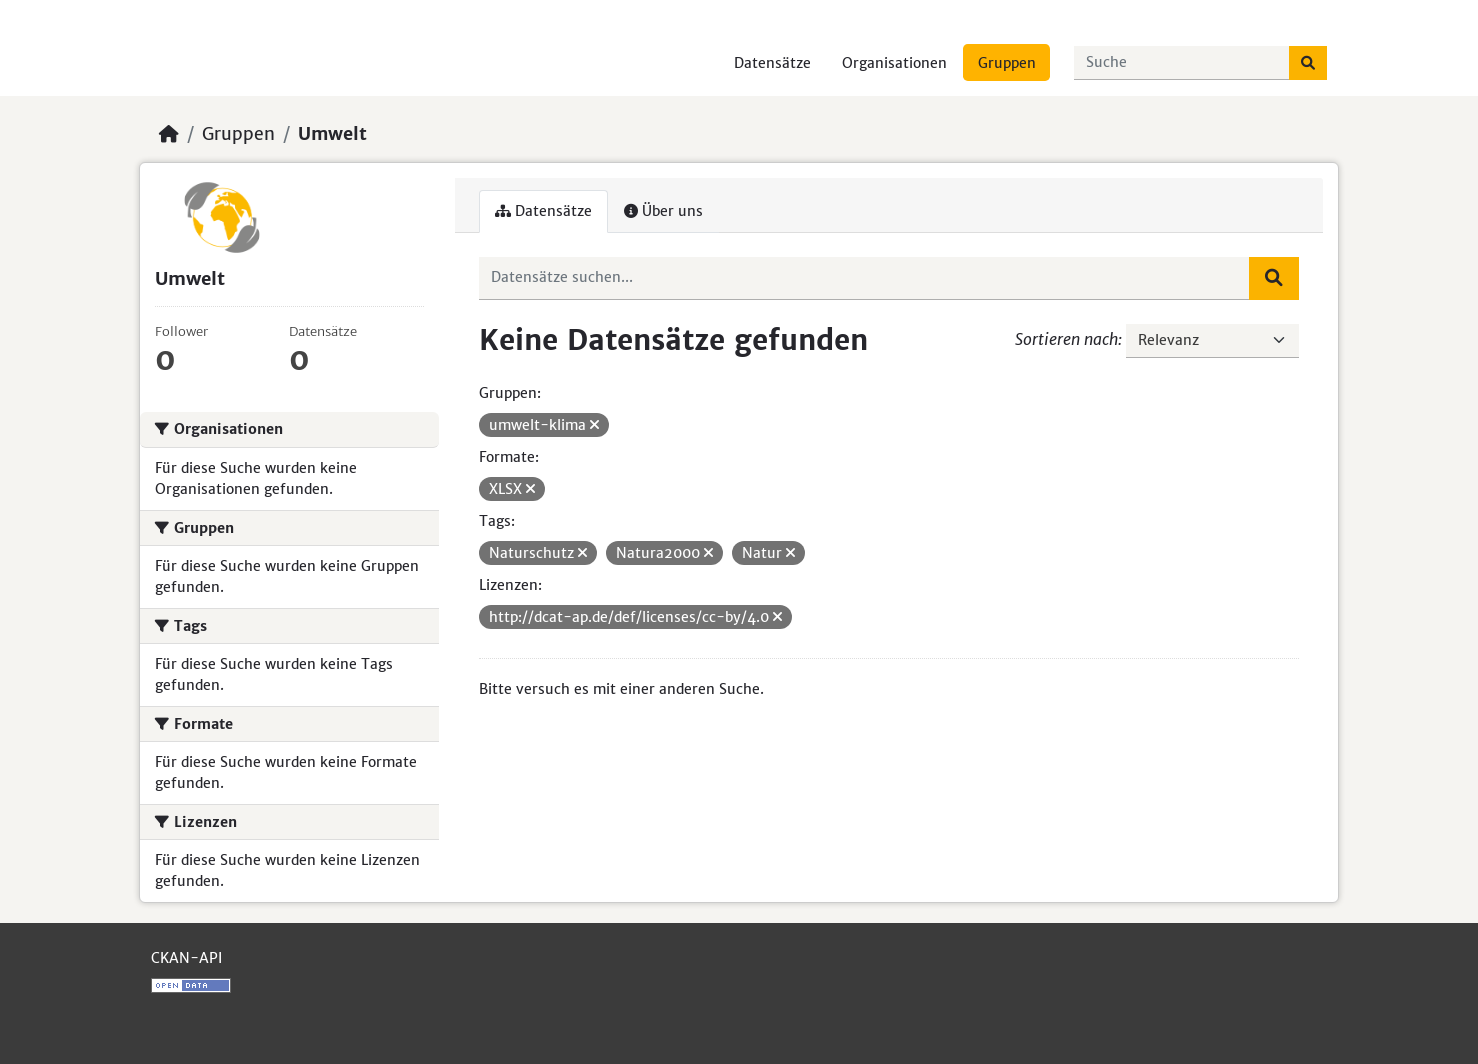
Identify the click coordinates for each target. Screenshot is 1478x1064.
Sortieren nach (1066, 339)
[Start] (169, 134)
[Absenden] (1308, 63)
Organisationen (894, 63)
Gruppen (1007, 63)
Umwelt (332, 134)
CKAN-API (186, 958)
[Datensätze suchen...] (1182, 63)
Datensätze (772, 63)
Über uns (663, 211)
